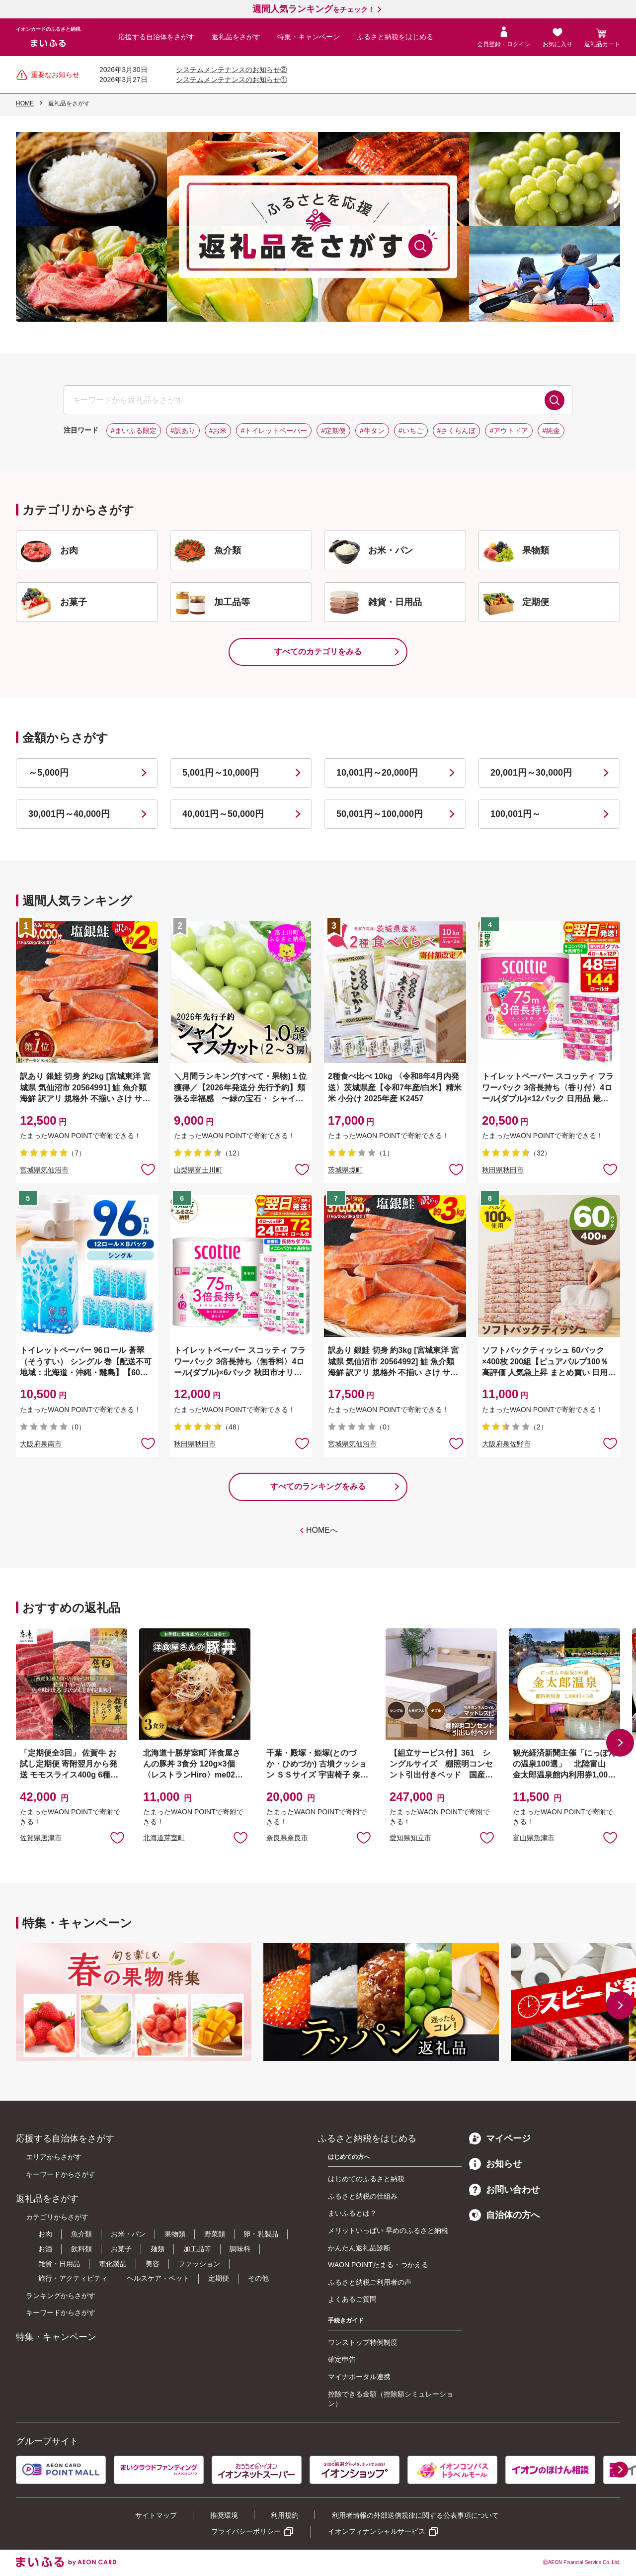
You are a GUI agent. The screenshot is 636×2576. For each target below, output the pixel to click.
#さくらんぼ (456, 431)
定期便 (218, 2278)
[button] (620, 1743)
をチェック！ (313, 9)
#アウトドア (508, 431)
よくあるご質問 (352, 2299)
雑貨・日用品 (59, 2264)
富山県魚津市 (534, 1838)
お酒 (45, 2249)
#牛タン (372, 431)
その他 (258, 2278)
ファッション (199, 2264)
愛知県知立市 (410, 1838)
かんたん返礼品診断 (359, 2248)
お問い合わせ (504, 2190)
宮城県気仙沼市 (44, 1170)
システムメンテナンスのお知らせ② (231, 70)
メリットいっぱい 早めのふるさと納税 (388, 2230)
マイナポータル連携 (359, 2377)
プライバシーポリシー (246, 2531)
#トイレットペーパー (273, 431)
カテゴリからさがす (57, 2217)
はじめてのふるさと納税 (366, 2179)
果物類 (174, 2234)
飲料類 (81, 2249)
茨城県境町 (345, 1170)
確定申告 (342, 2359)
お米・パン (128, 2234)
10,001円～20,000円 (377, 773)
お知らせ (495, 2164)
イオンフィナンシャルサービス (376, 2531)
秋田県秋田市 (503, 1170)
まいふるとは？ (352, 2213)
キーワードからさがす (60, 2174)
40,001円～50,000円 (223, 814)
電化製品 (113, 2264)
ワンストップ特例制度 (363, 2342)
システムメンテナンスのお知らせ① (231, 80)
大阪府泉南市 (41, 1444)
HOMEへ (322, 1530)
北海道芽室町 (164, 1838)
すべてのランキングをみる (318, 1486)
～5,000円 (48, 773)
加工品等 (197, 2249)
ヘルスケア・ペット (158, 2278)
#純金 (551, 431)
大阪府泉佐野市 (506, 1444)
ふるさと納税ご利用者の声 (369, 2282)
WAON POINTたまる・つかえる (378, 2265)
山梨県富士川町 (198, 1170)
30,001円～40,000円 (69, 814)
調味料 (240, 2249)
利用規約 (285, 2515)
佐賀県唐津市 (41, 1838)
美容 (152, 2264)
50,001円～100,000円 (379, 814)
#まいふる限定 (134, 431)
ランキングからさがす (60, 2296)
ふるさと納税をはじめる (395, 37)
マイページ (500, 2138)
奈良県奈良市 (287, 1838)
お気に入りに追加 (117, 1837)
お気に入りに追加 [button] (148, 1168)
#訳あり (182, 431)
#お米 (218, 431)
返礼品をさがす (236, 37)
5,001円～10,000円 (220, 773)
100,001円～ (515, 814)
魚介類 (81, 2234)
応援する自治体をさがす (156, 37)
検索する (554, 400)
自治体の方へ (504, 2215)
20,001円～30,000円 (531, 773)
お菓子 (121, 2249)
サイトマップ (156, 2515)
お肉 (45, 2234)
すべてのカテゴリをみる (318, 651)
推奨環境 (224, 2515)
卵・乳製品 (260, 2234)
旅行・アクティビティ (73, 2278)
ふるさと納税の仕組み (363, 2196)
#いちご (410, 431)
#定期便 (333, 431)
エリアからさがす (53, 2157)
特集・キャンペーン (308, 37)
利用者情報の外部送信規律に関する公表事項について (415, 2515)
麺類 (157, 2249)
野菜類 (214, 2234)
